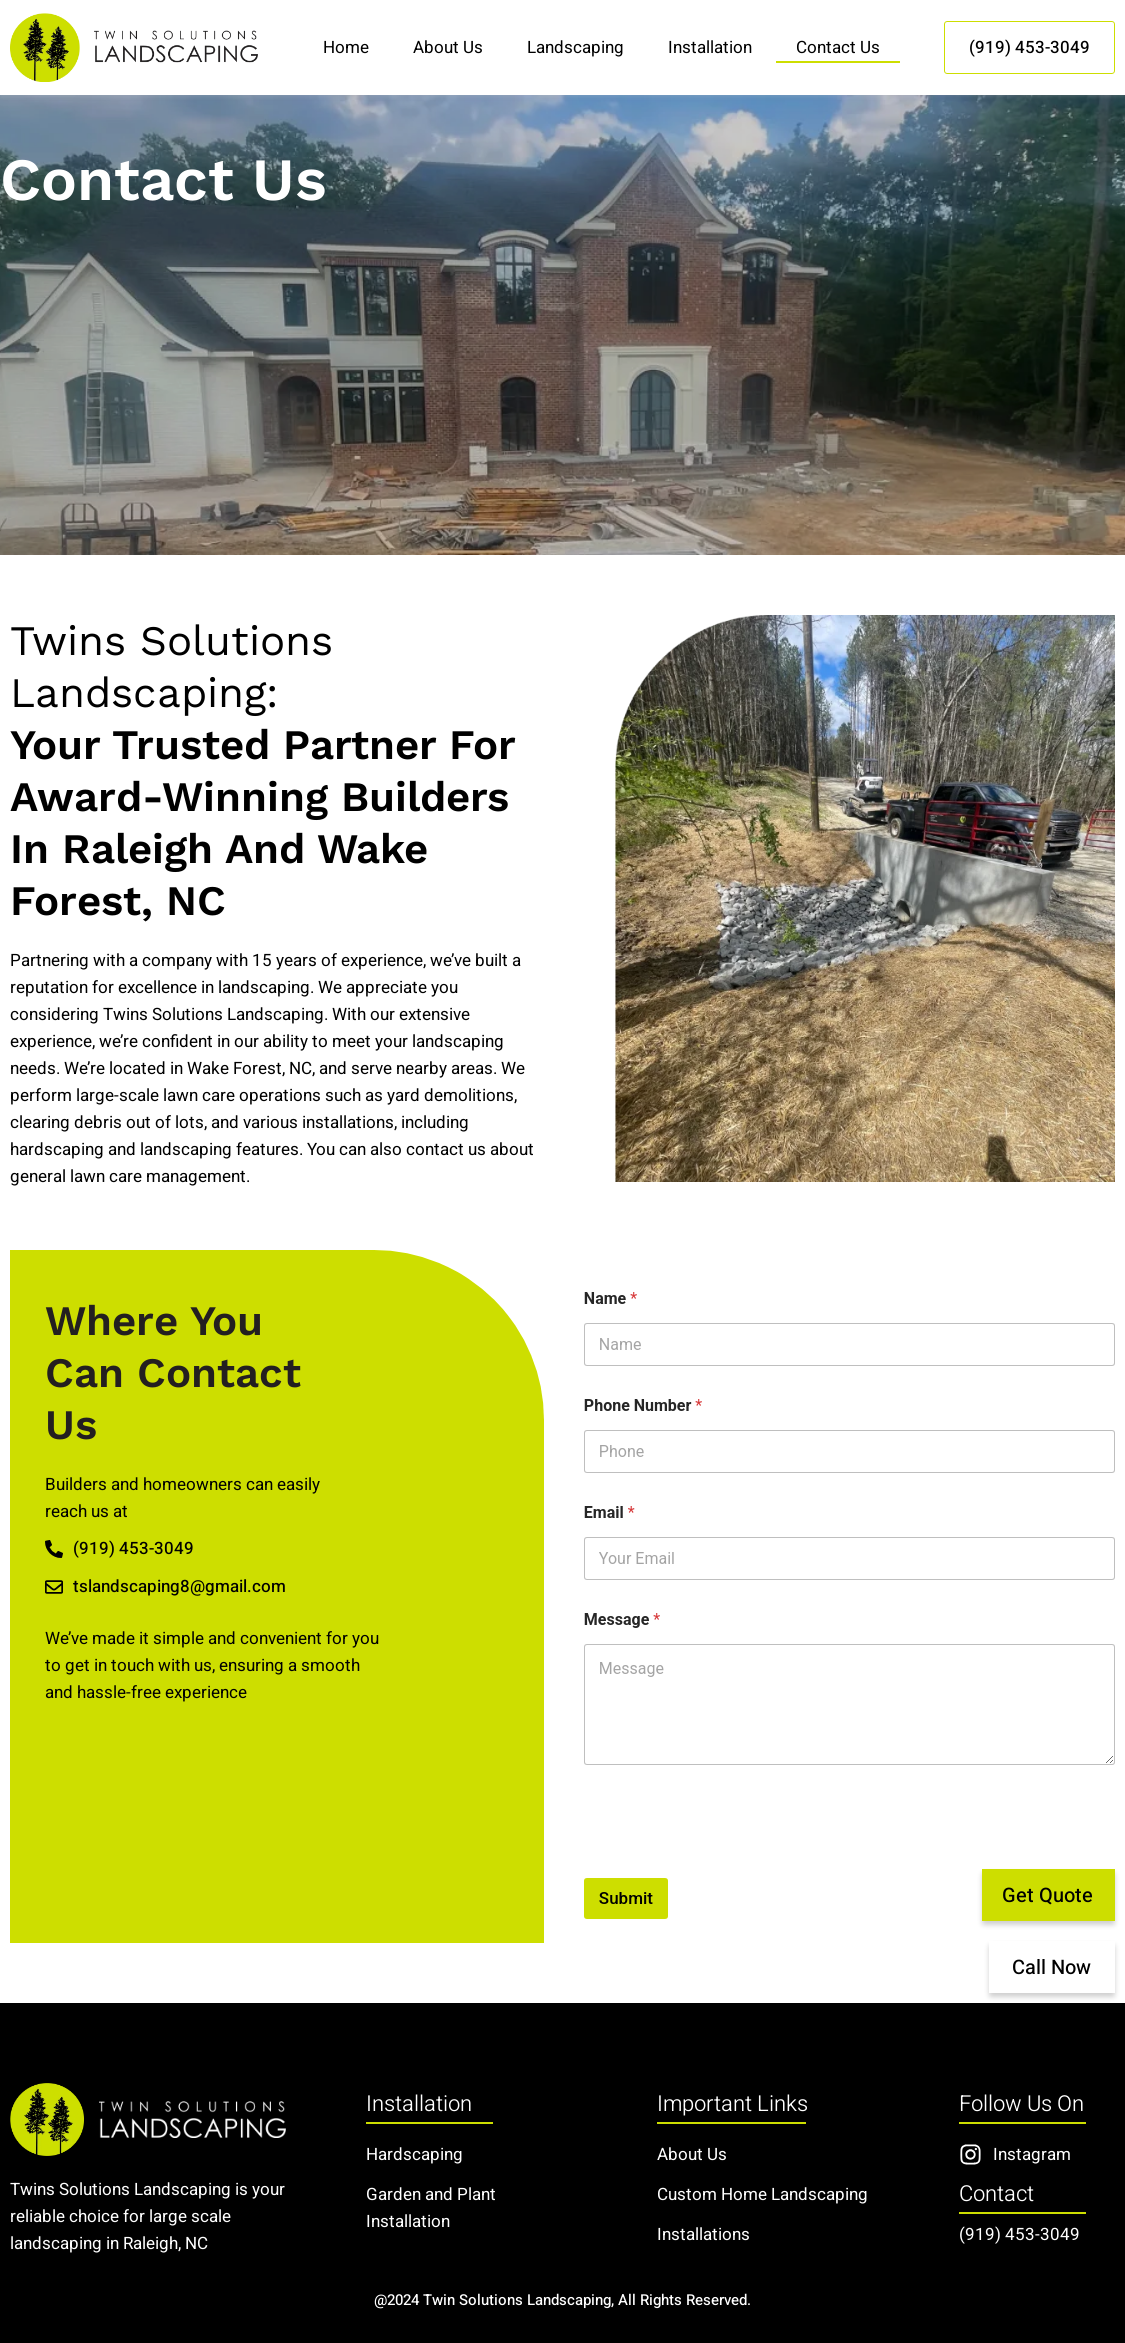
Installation (710, 47)
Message (622, 1619)
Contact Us (838, 47)
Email (609, 1512)
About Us (448, 47)
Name (610, 1298)
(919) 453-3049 (1019, 2234)
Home (346, 47)
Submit (626, 1898)
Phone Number (643, 1405)
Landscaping (575, 47)
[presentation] (736, 1865)
